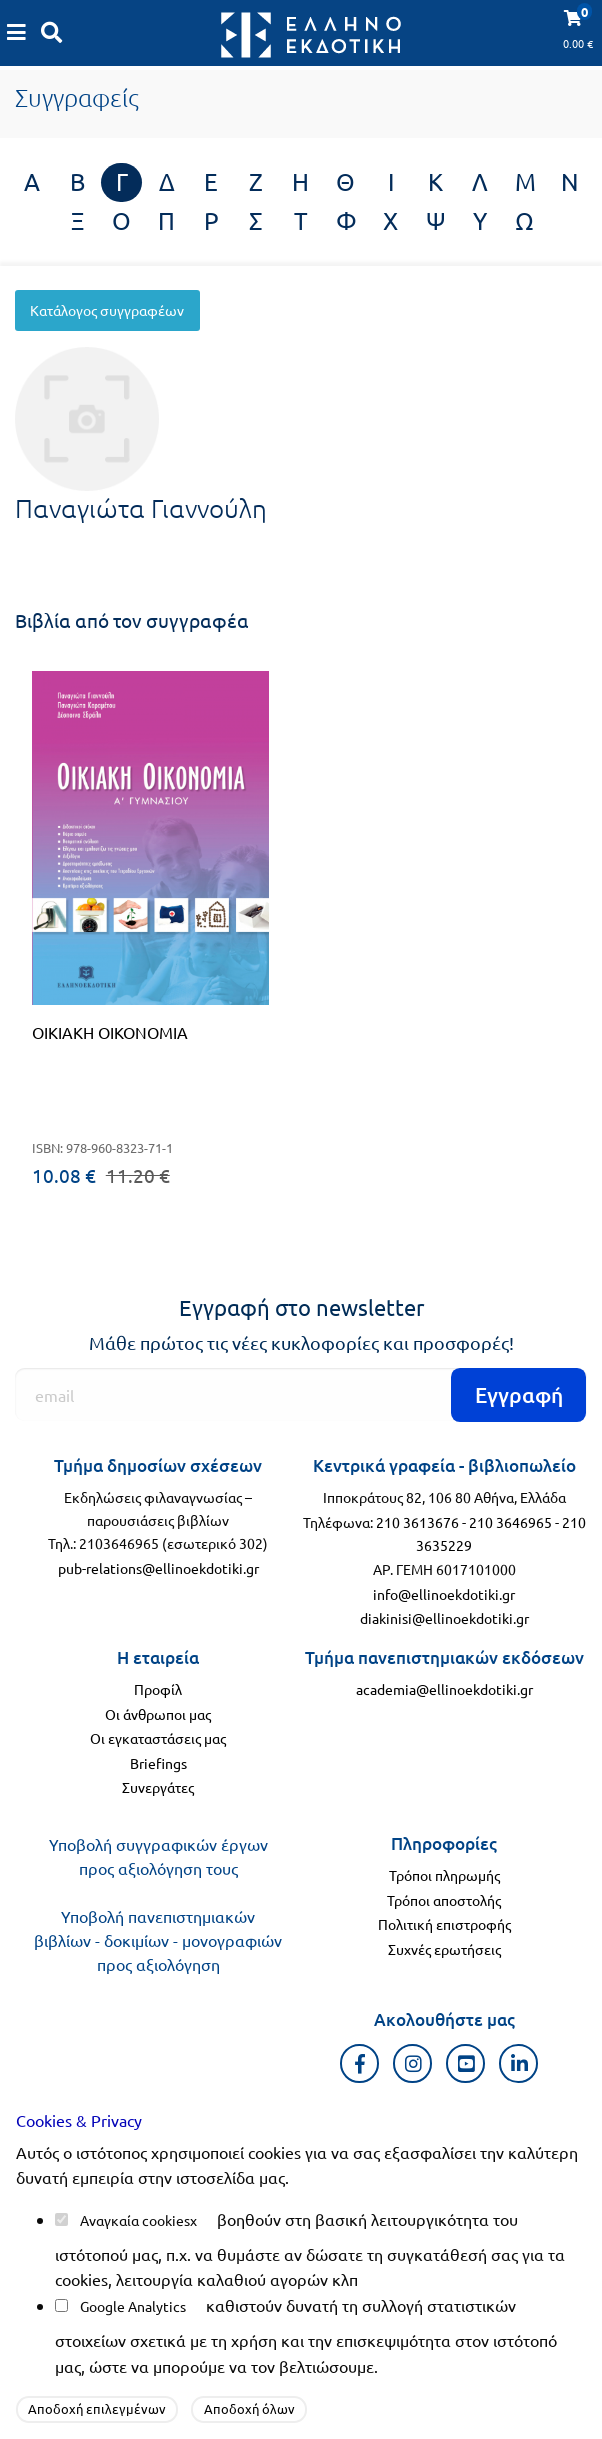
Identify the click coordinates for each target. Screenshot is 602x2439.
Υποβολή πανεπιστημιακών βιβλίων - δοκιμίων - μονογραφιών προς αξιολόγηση (158, 1940)
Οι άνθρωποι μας (158, 1714)
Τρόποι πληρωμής (444, 1875)
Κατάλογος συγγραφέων (107, 310)
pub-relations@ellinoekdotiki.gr (158, 1568)
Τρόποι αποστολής (444, 1900)
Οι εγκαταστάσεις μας (158, 1738)
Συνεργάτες (158, 1787)
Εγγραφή (519, 1394)
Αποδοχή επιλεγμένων (97, 2408)
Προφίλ (158, 1689)
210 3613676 (417, 1522)
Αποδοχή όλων (249, 2408)
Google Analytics (133, 2306)
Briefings (158, 1763)
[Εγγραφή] (301, 1394)
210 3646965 (510, 1522)
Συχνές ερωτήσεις (444, 1949)
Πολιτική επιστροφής (444, 1924)
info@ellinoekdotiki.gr (444, 1594)
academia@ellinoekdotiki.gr (444, 1689)
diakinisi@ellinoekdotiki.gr (444, 1618)
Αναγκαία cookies (135, 2220)
